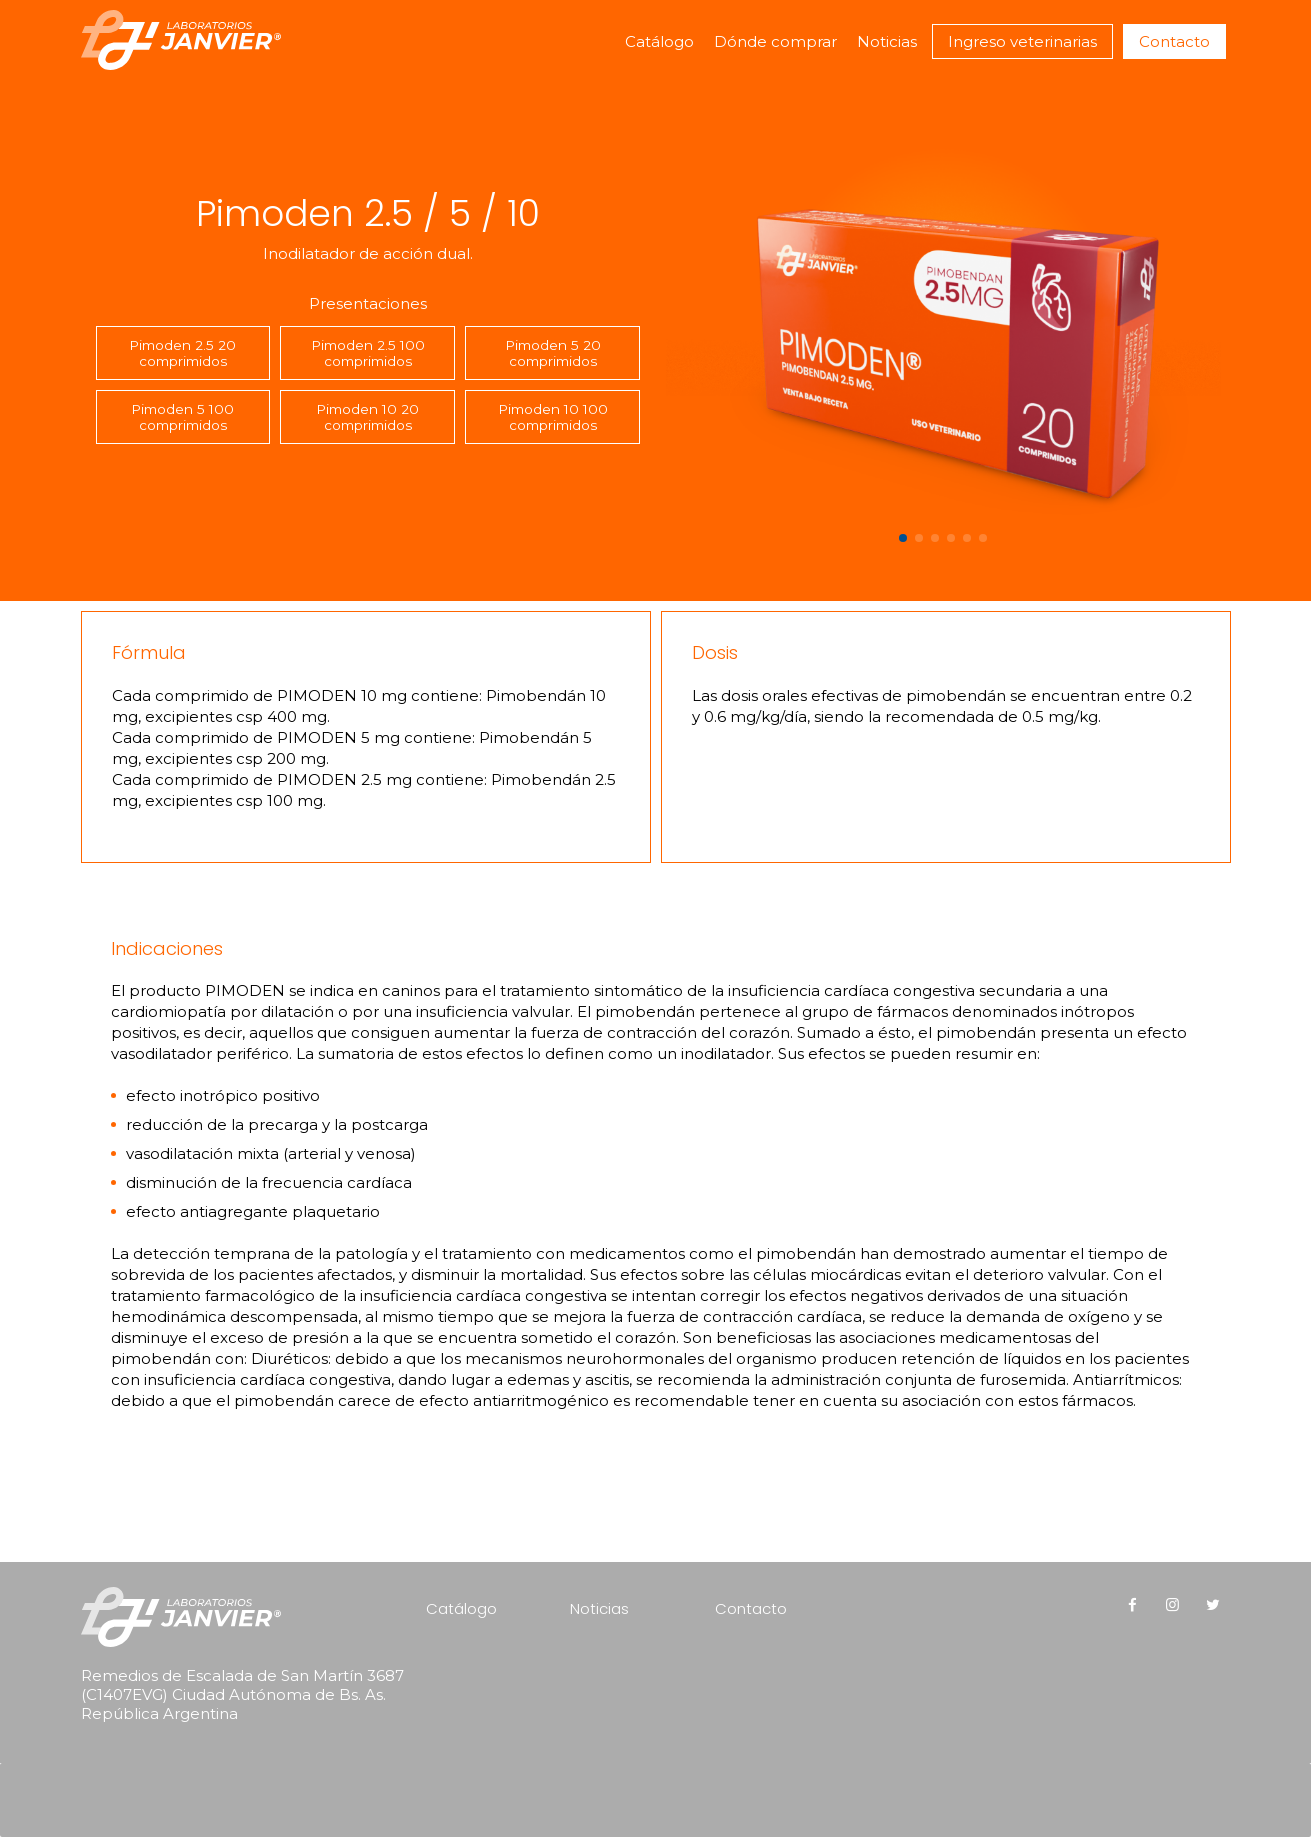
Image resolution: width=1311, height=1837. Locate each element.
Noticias (887, 41)
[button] (903, 538)
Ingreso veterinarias (1022, 41)
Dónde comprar (775, 41)
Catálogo (659, 41)
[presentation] (209, 1773)
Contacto (1174, 41)
